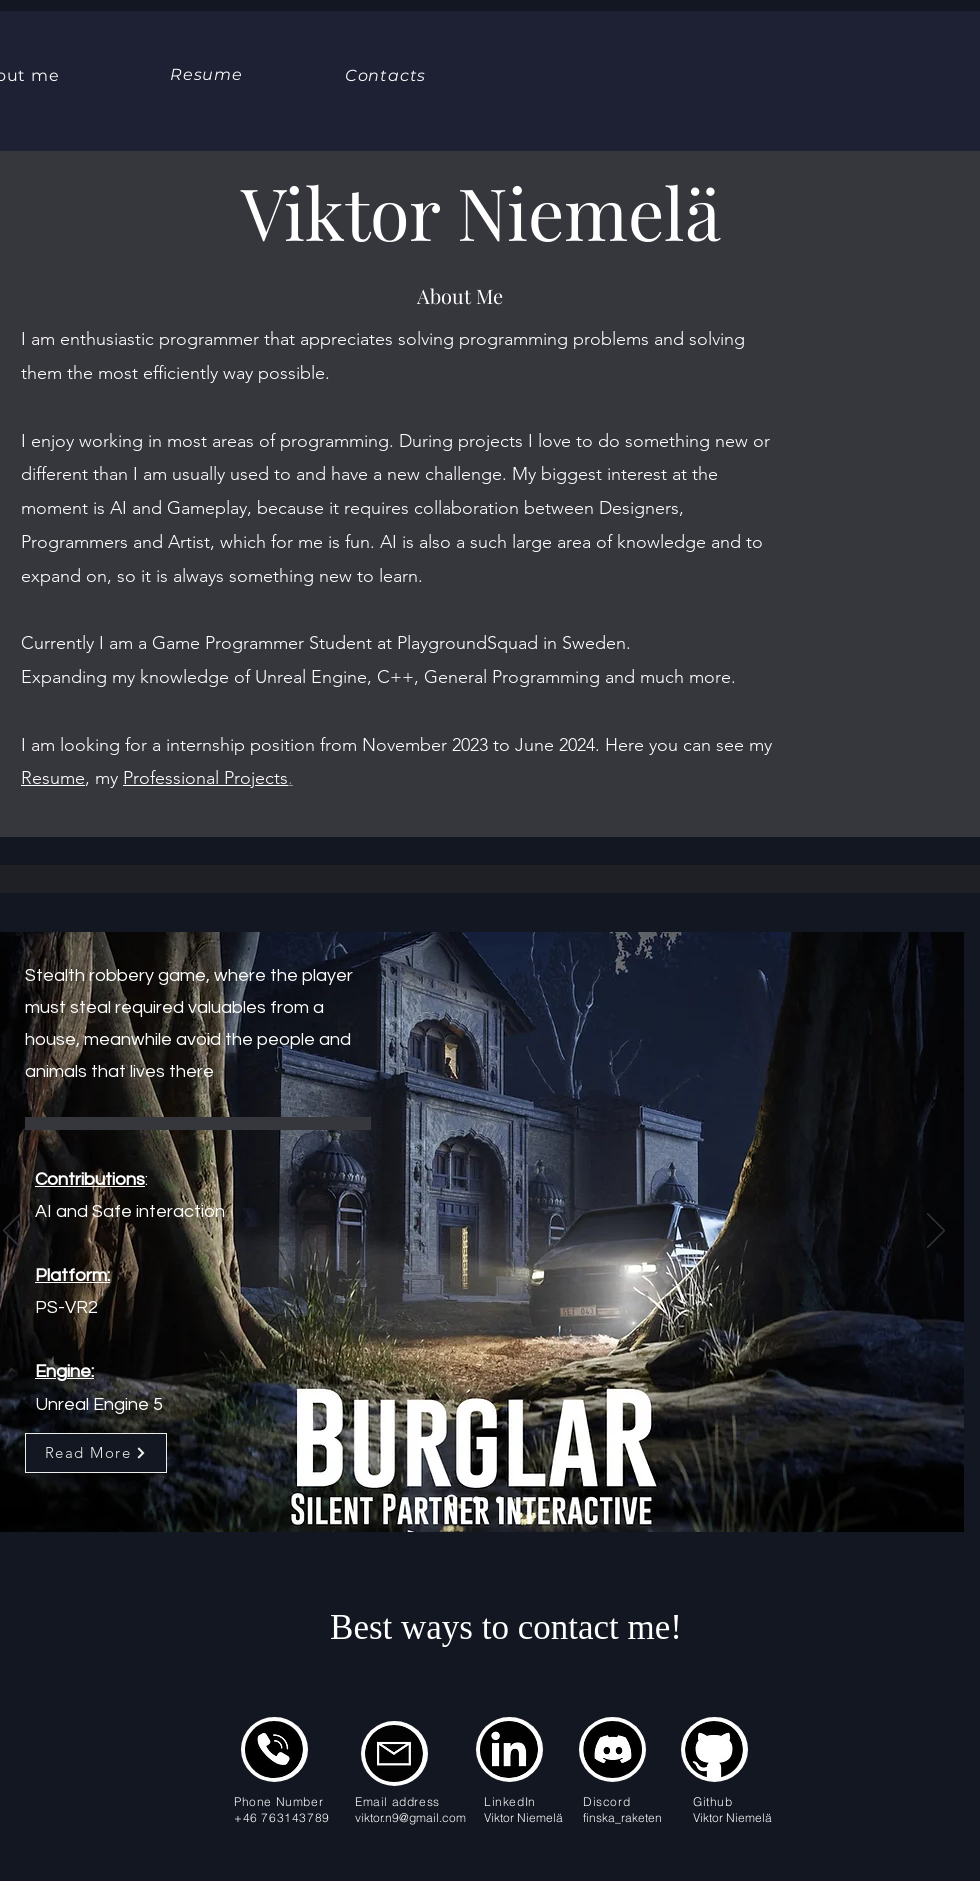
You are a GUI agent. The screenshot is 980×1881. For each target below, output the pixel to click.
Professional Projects (205, 778)
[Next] (936, 1232)
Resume (53, 778)
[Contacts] (385, 75)
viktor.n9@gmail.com (410, 1817)
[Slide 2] (476, 1500)
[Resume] (206, 74)
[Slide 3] (499, 1500)
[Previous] (12, 1232)
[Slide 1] (451, 1500)
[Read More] (96, 1453)
